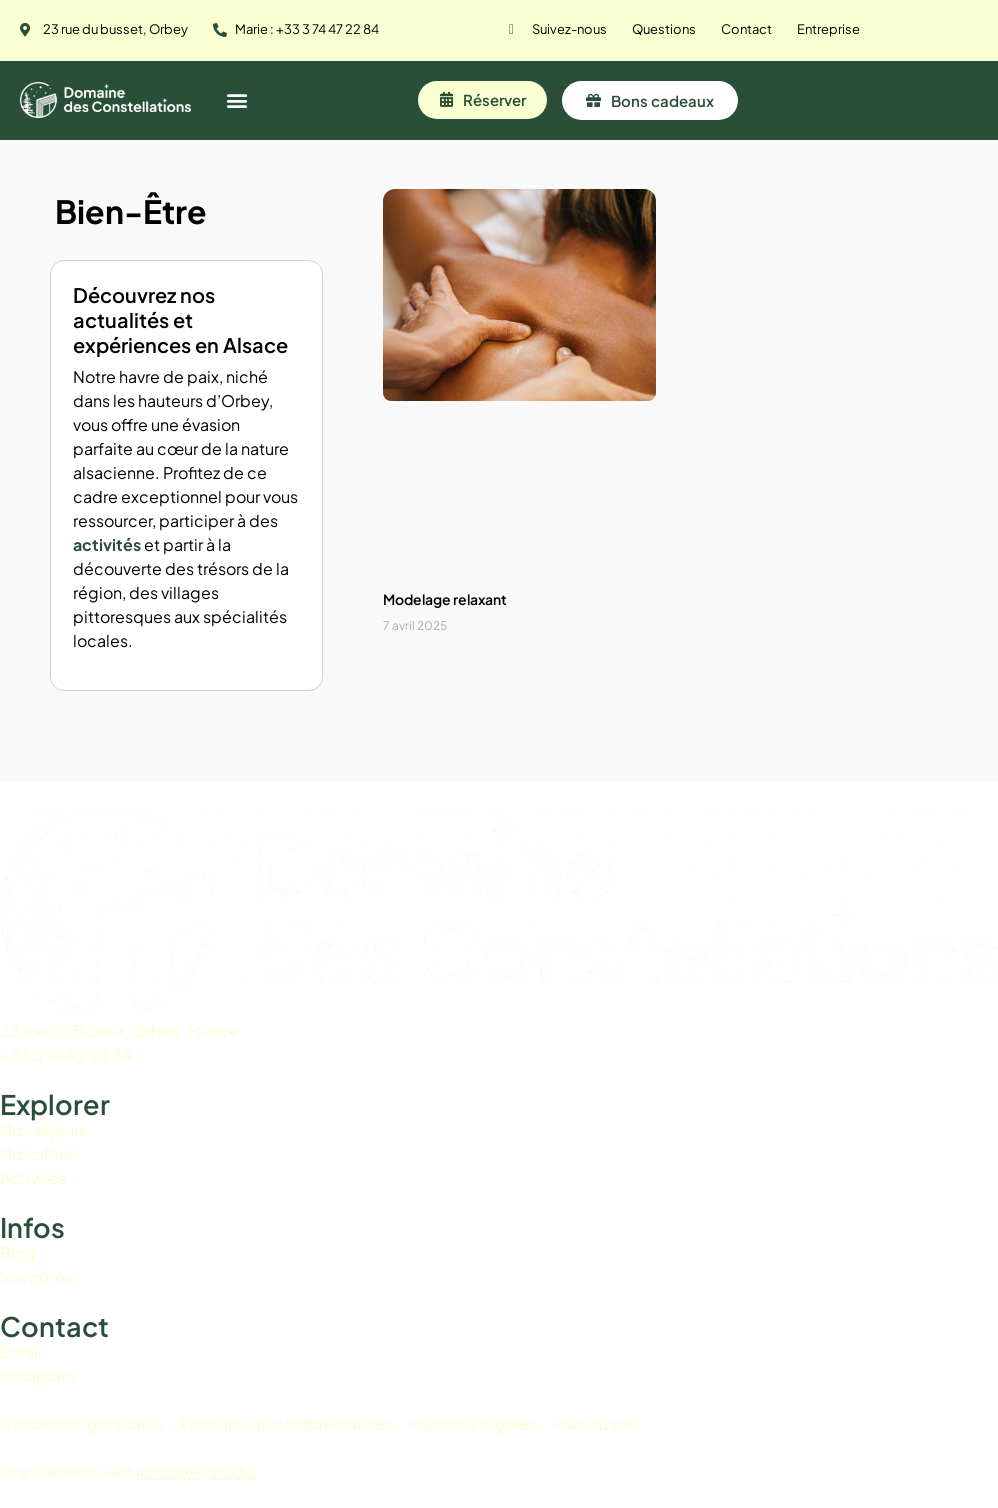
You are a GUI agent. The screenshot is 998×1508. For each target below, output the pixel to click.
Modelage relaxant (445, 599)
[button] (236, 99)
